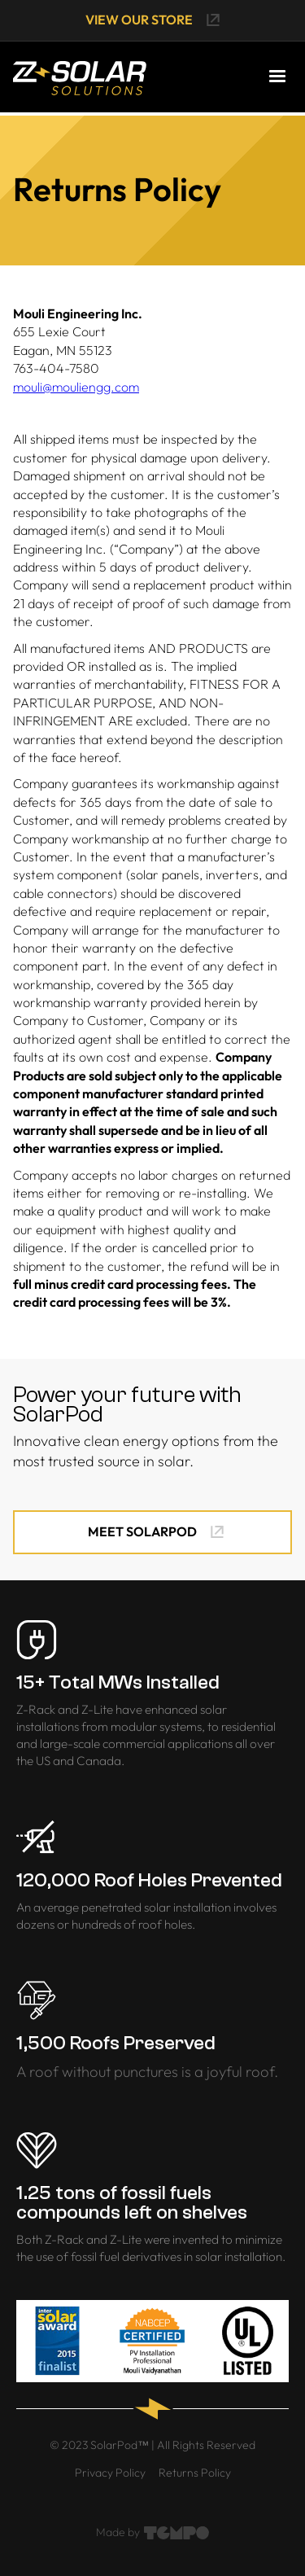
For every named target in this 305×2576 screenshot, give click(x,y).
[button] (277, 77)
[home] (80, 77)
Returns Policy (195, 2472)
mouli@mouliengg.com (76, 387)
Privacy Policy (110, 2472)
